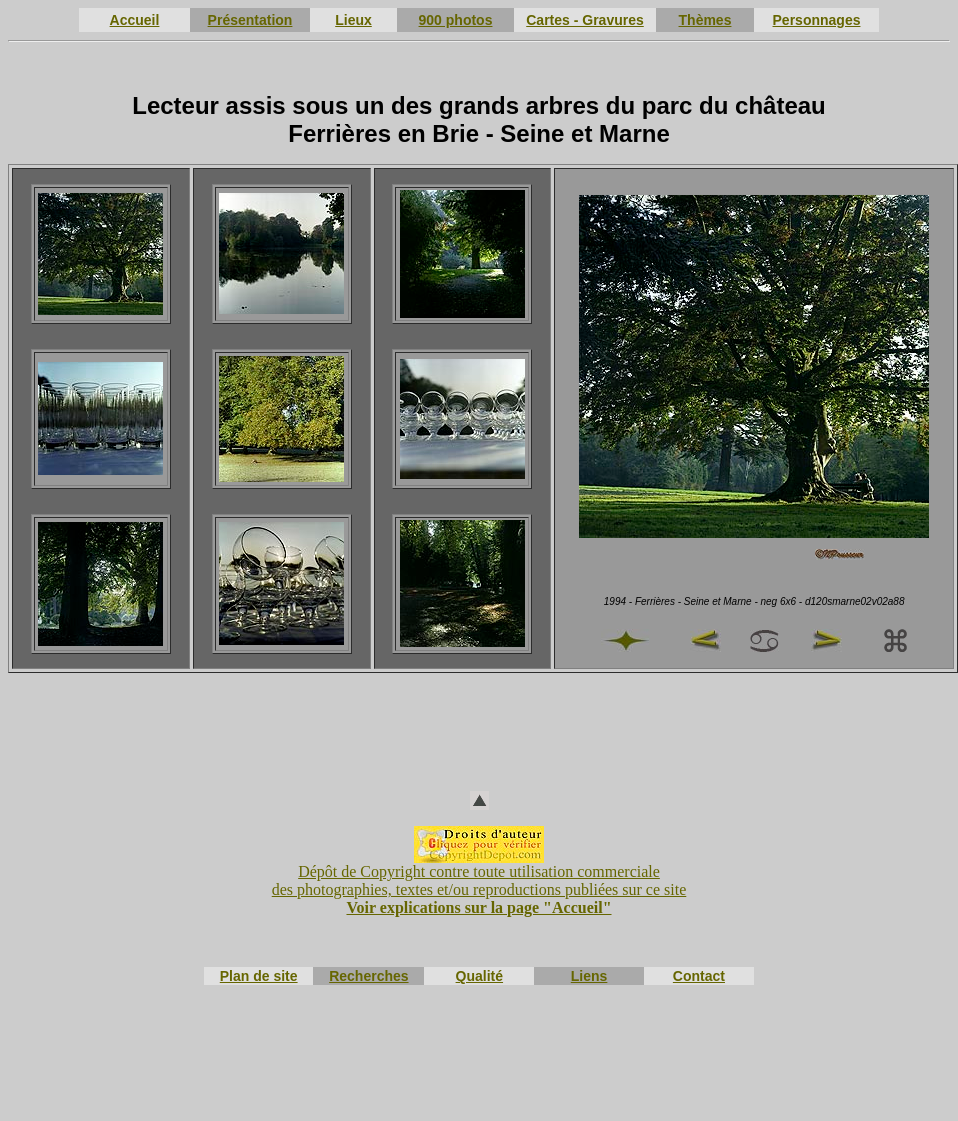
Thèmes (705, 20)
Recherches (368, 976)
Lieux (353, 20)
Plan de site (259, 976)
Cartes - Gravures (585, 20)
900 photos (456, 20)
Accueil (135, 20)
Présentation (250, 20)
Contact (699, 976)
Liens (589, 976)
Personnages (817, 20)
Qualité (479, 976)
